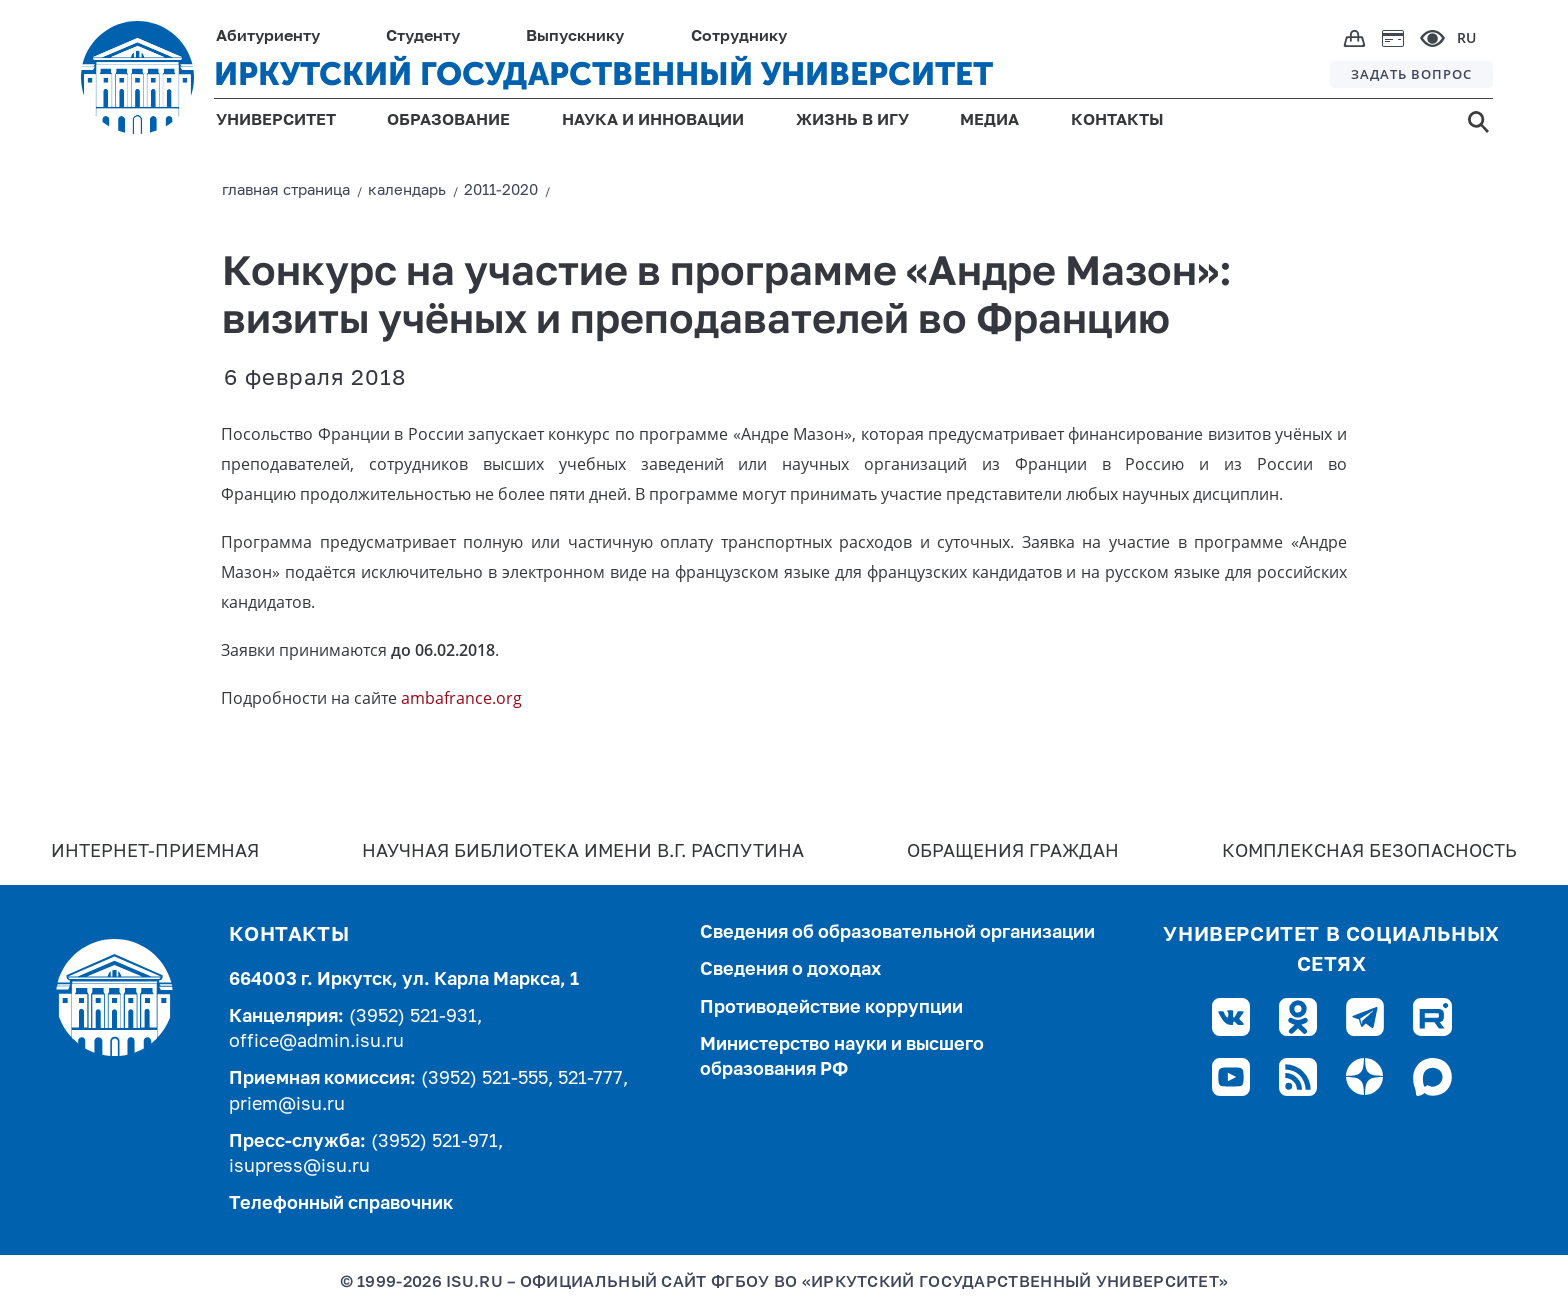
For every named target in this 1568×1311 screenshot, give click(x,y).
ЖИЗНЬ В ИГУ (852, 121)
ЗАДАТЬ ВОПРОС (1411, 74)
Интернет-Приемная (155, 852)
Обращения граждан (1013, 852)
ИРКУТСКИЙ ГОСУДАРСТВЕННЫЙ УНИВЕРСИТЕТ (603, 74)
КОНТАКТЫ (1117, 121)
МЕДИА (989, 121)
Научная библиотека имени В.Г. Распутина (583, 852)
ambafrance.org (461, 698)
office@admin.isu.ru (316, 1042)
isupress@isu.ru (299, 1167)
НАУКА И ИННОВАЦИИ (653, 121)
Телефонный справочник (341, 1204)
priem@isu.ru (287, 1105)
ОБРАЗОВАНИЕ (448, 121)
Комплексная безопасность (1369, 852)
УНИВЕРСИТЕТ (276, 121)
